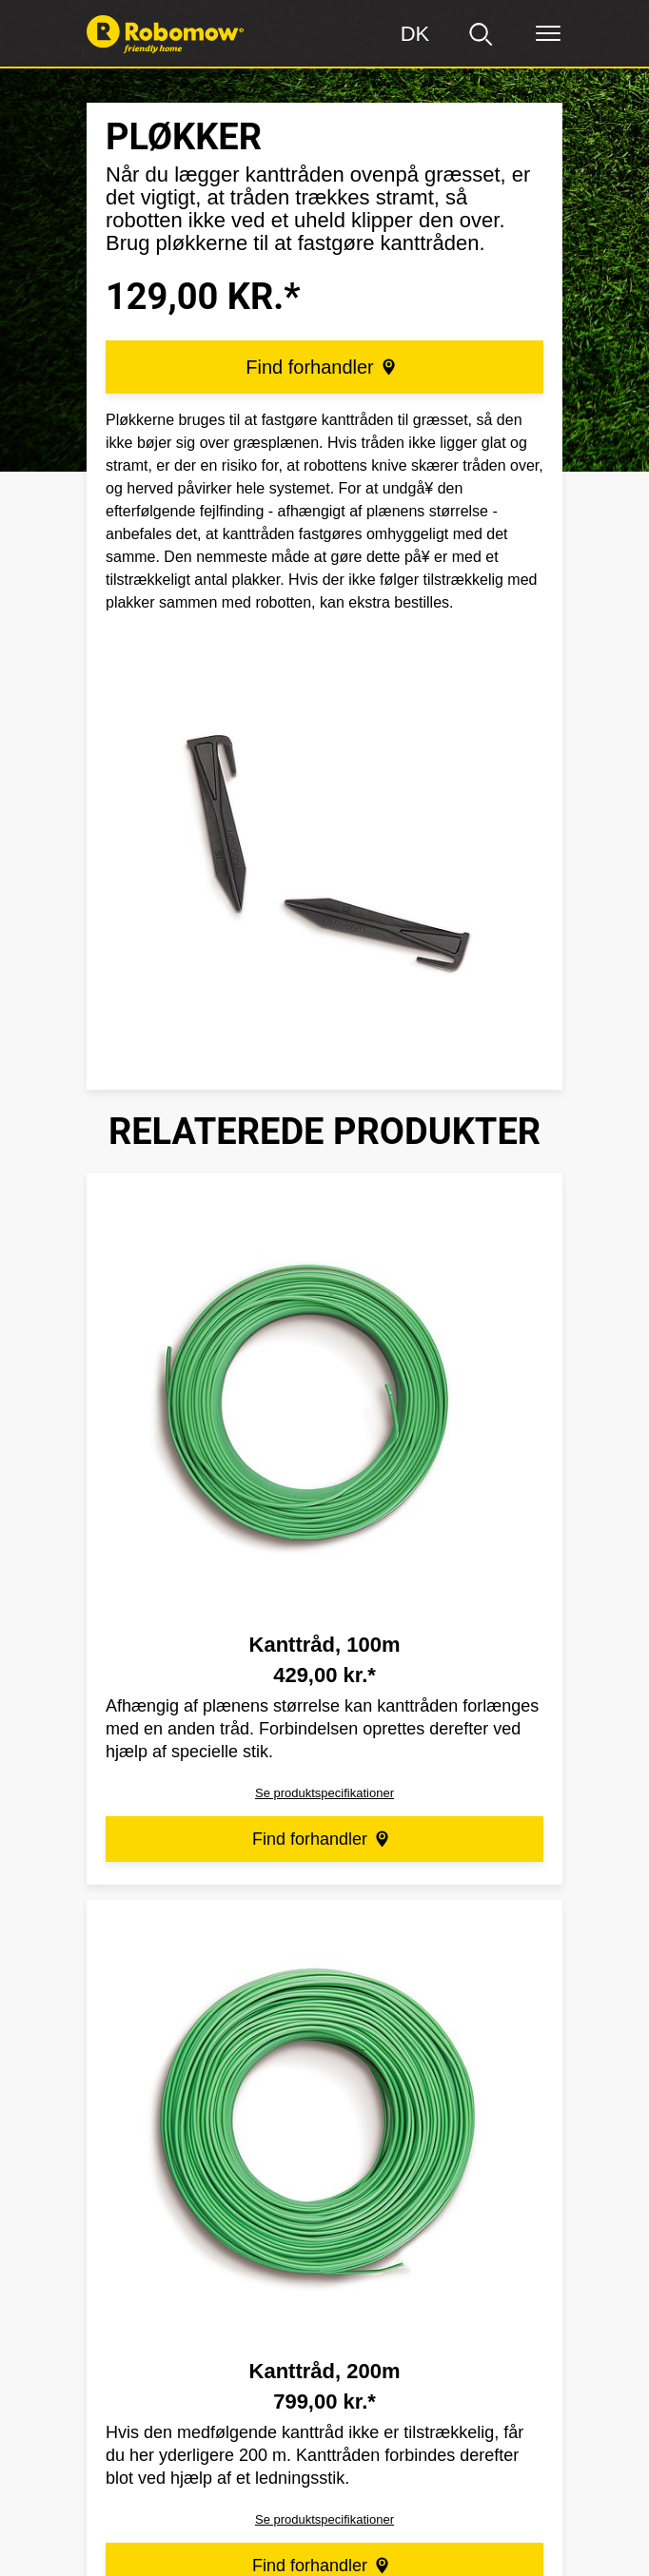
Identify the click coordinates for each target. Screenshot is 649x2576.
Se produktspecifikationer (324, 1793)
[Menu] (548, 34)
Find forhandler (322, 367)
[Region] (415, 34)
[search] (481, 34)
